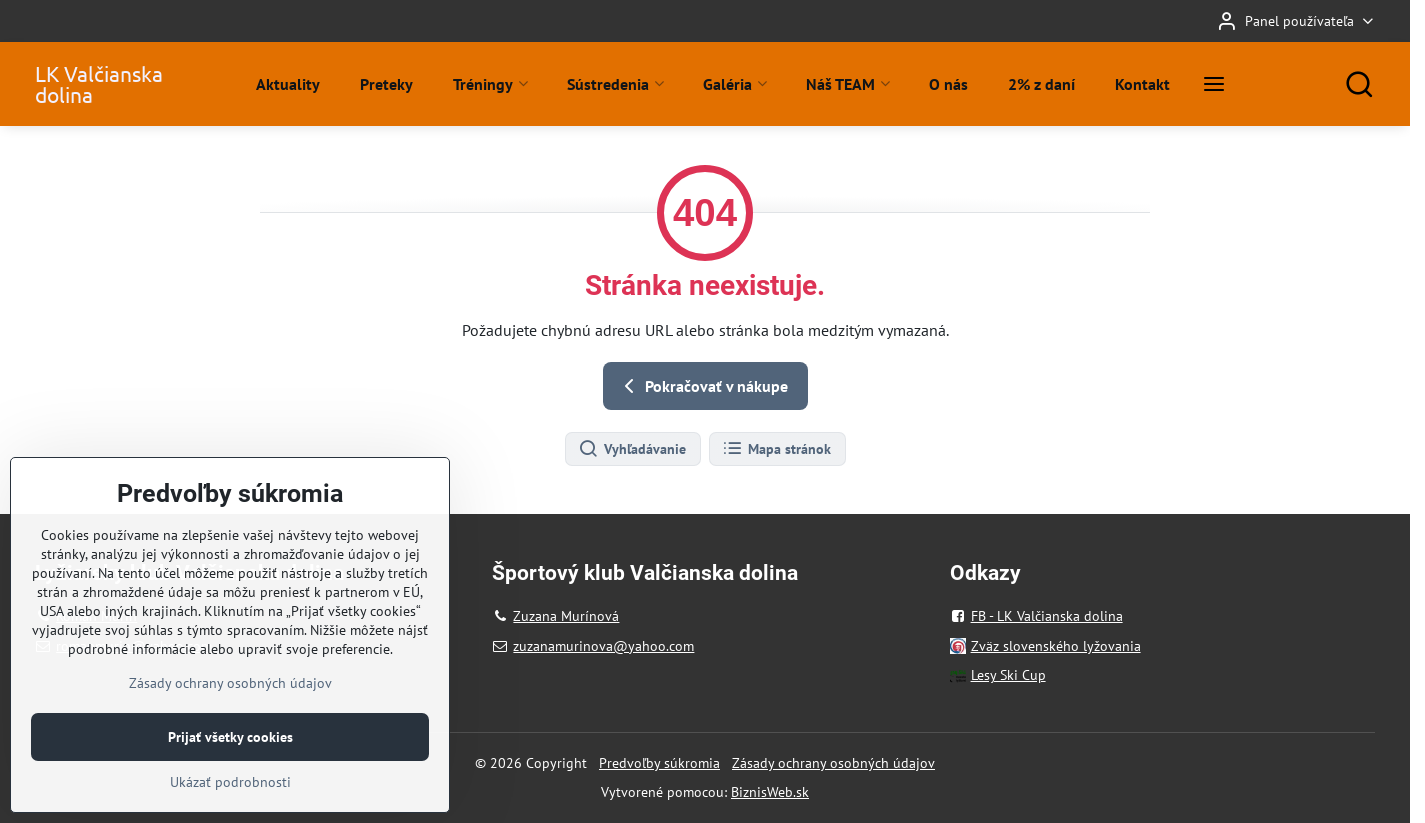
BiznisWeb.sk (770, 792)
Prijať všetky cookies (230, 779)
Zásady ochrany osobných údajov (833, 763)
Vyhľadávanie (632, 449)
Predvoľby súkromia (659, 763)
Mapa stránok (776, 449)
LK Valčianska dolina (99, 84)
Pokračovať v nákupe (702, 386)
